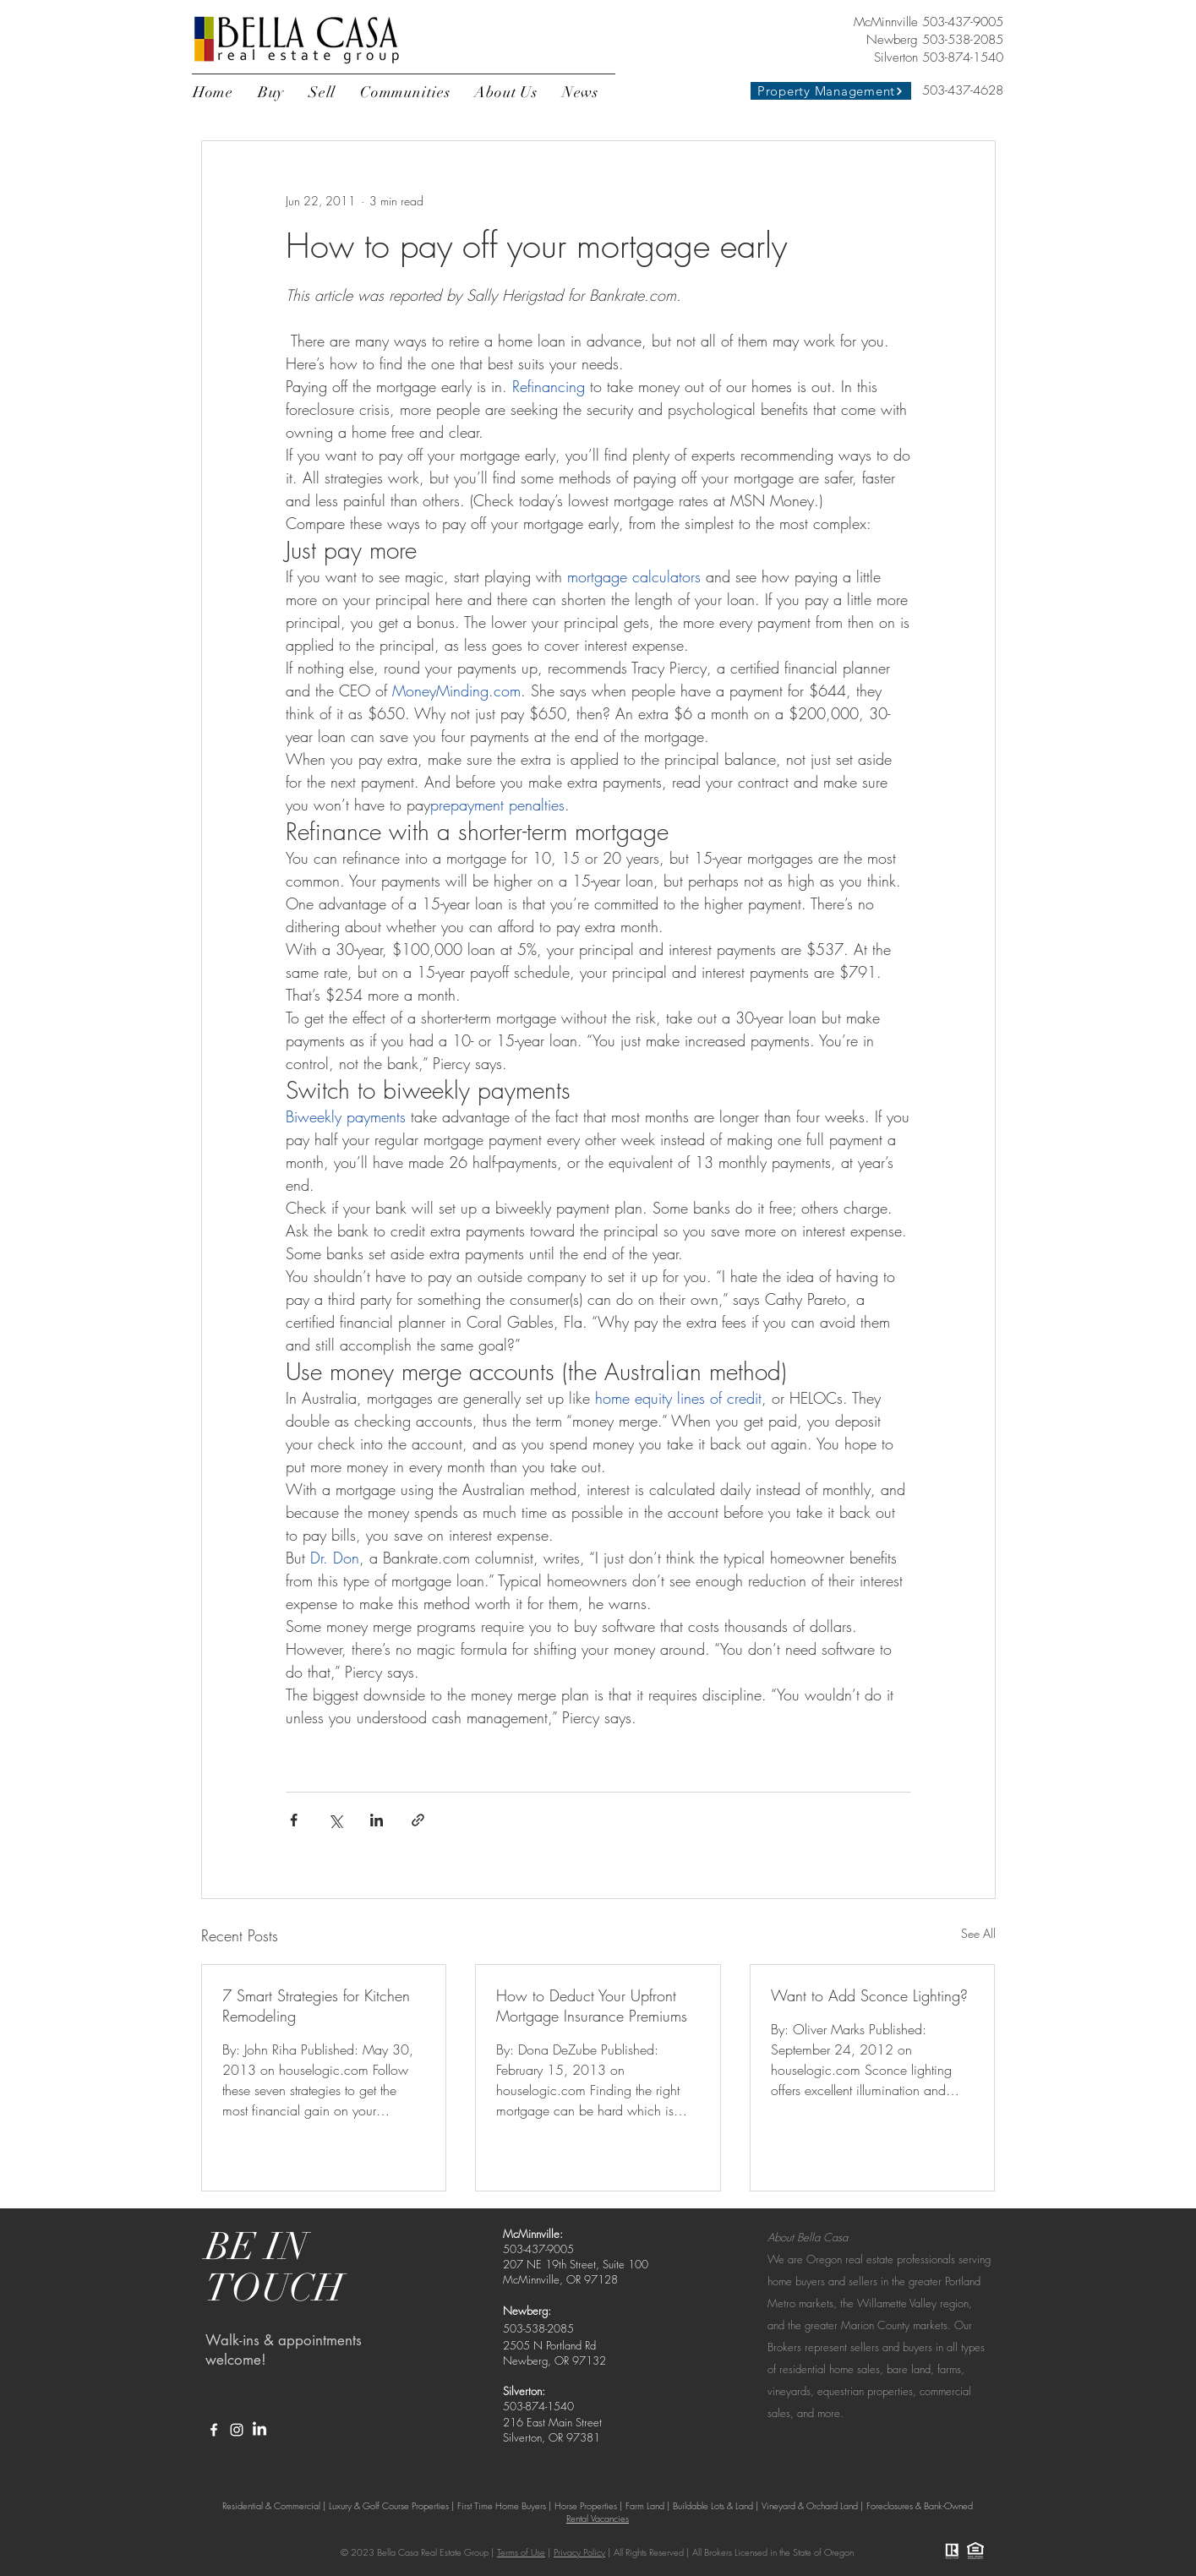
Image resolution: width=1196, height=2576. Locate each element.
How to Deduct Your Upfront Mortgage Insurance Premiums (591, 2005)
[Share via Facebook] (294, 1820)
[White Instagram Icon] (236, 2429)
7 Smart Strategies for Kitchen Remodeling (316, 2005)
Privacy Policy (579, 2552)
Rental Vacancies (597, 2518)
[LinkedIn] (259, 2429)
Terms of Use (521, 2552)
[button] (271, 92)
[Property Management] (831, 91)
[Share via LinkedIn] (377, 1820)
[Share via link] (418, 1820)
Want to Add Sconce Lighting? (869, 1995)
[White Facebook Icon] (213, 2429)
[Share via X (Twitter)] (335, 1820)
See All (978, 1933)
